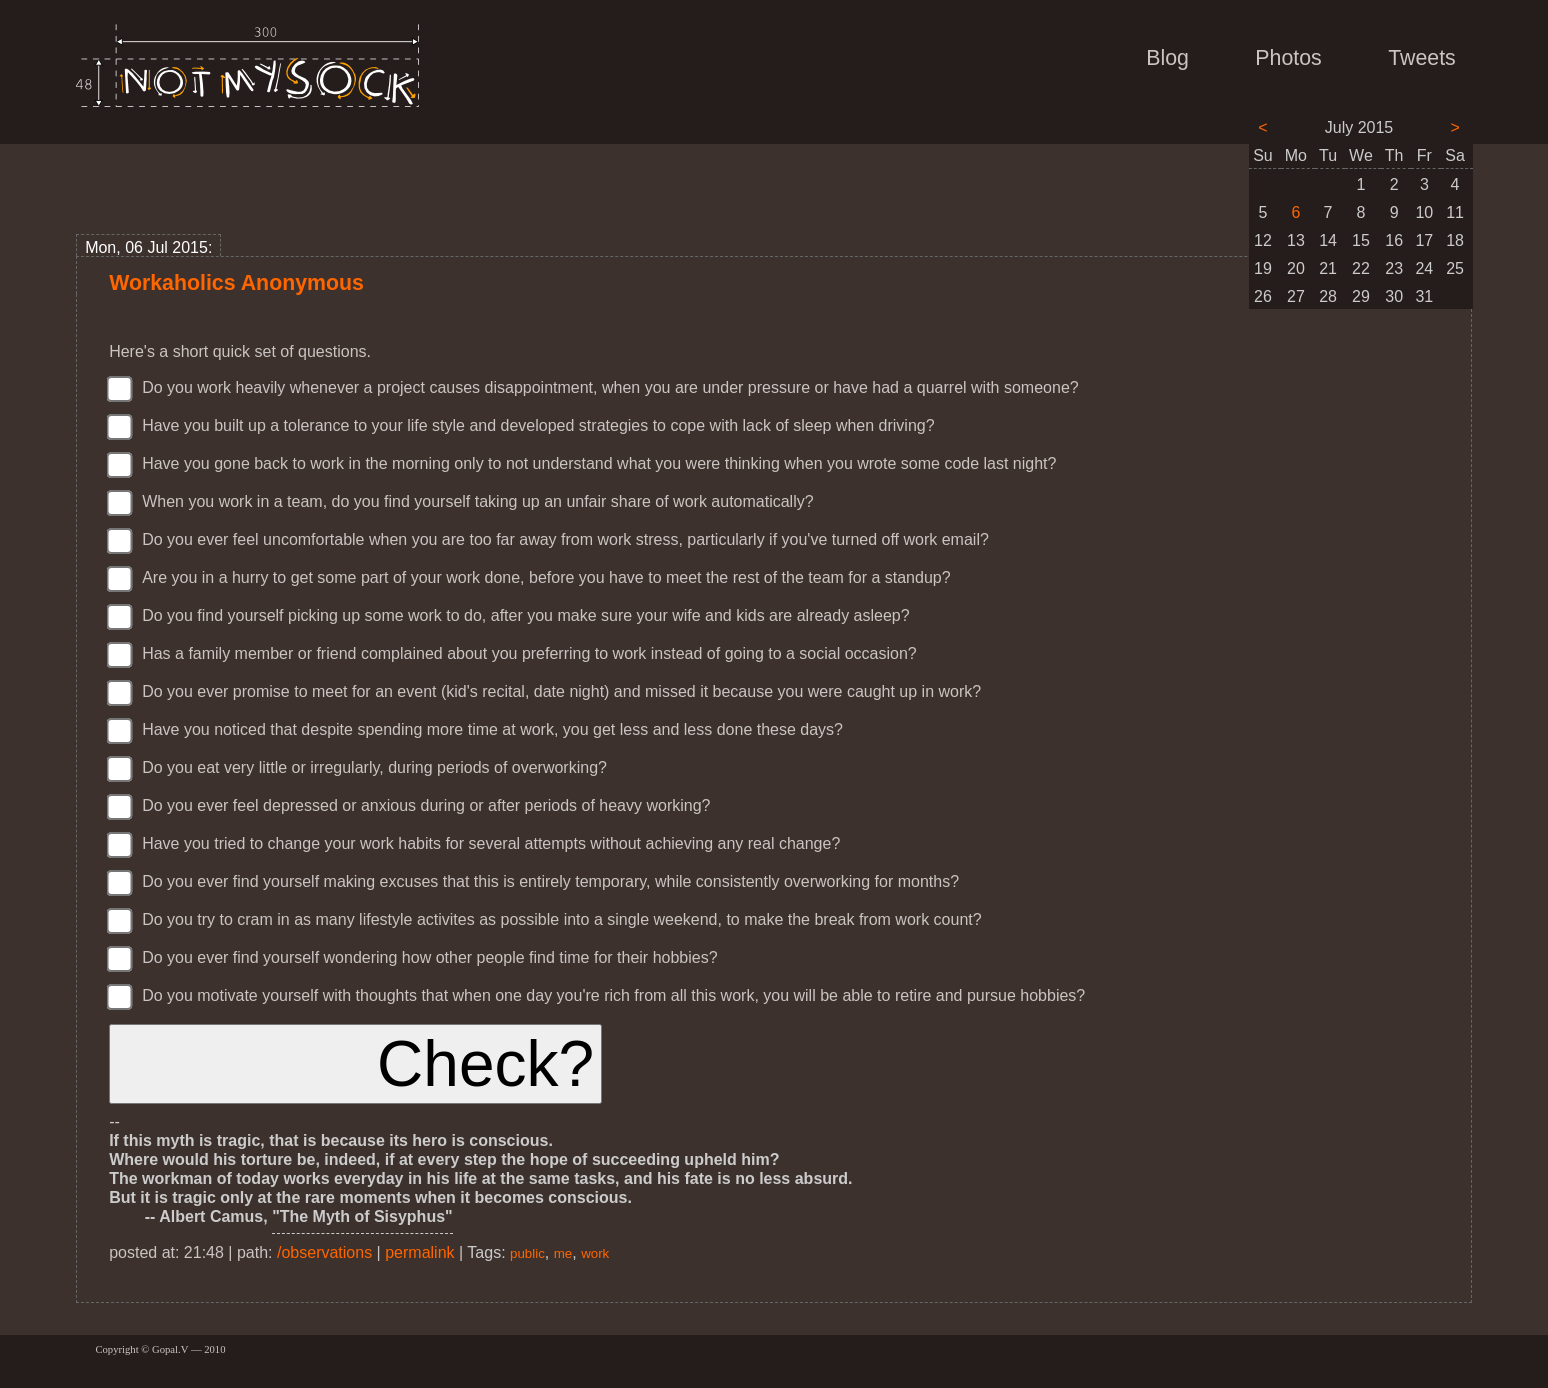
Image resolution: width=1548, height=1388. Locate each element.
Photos (1288, 58)
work (595, 1253)
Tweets (1422, 58)
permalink (419, 1252)
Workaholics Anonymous (236, 283)
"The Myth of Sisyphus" (362, 1216)
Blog (1167, 58)
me (563, 1253)
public (527, 1253)
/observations (324, 1252)
